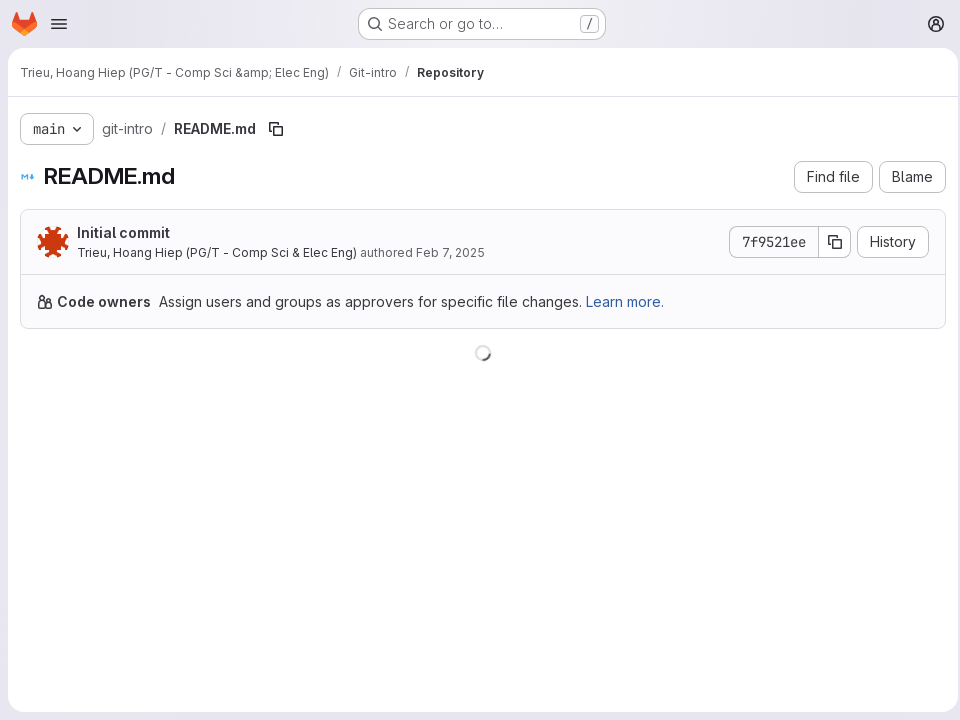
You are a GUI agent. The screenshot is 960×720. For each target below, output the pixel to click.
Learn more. (625, 301)
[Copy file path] (276, 129)
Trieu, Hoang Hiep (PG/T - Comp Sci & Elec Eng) (217, 252)
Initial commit (123, 232)
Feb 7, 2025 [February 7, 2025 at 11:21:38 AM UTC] (450, 252)
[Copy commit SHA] (829, 242)
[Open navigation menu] (59, 24)
